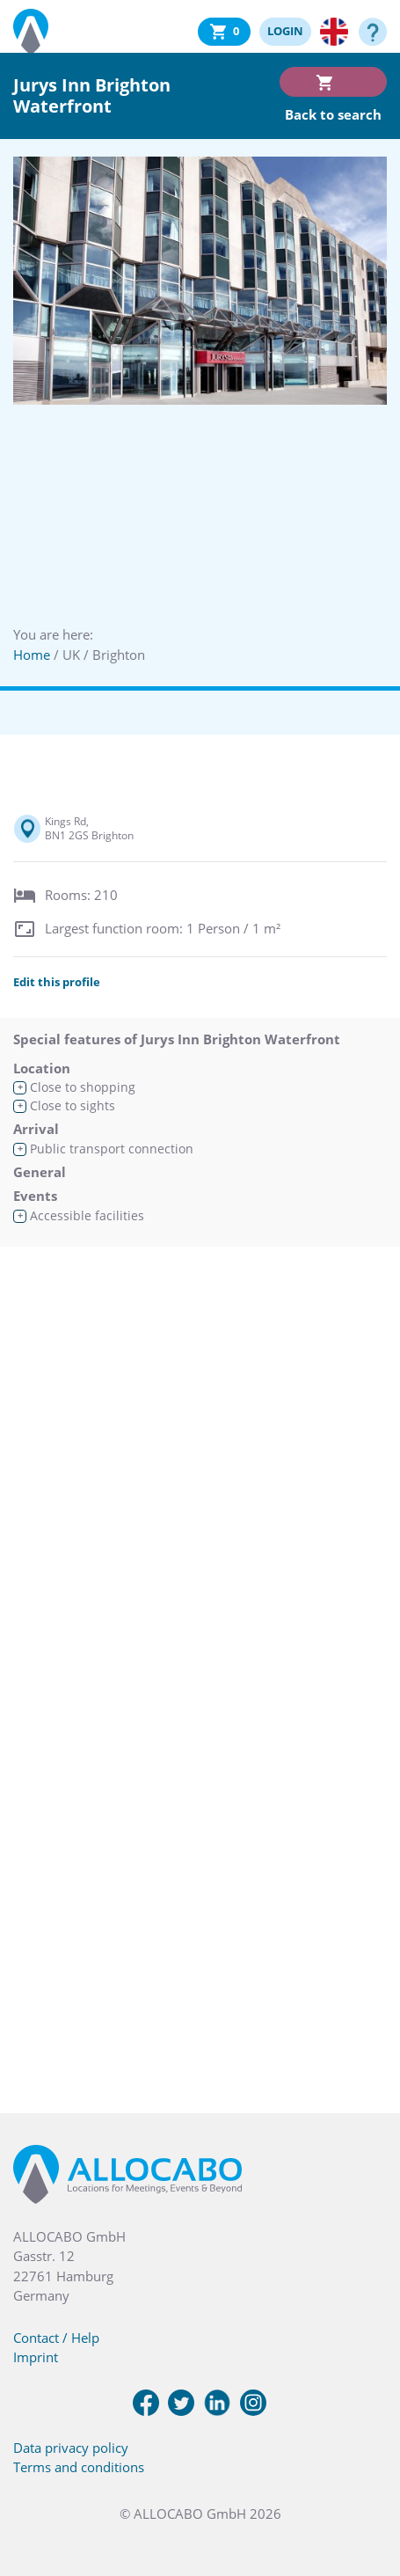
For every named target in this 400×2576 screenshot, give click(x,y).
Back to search (333, 114)
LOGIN (285, 31)
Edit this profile (56, 982)
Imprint (35, 2357)
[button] (364, 2488)
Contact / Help (56, 2337)
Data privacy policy (70, 2447)
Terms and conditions (78, 2467)
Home (31, 654)
